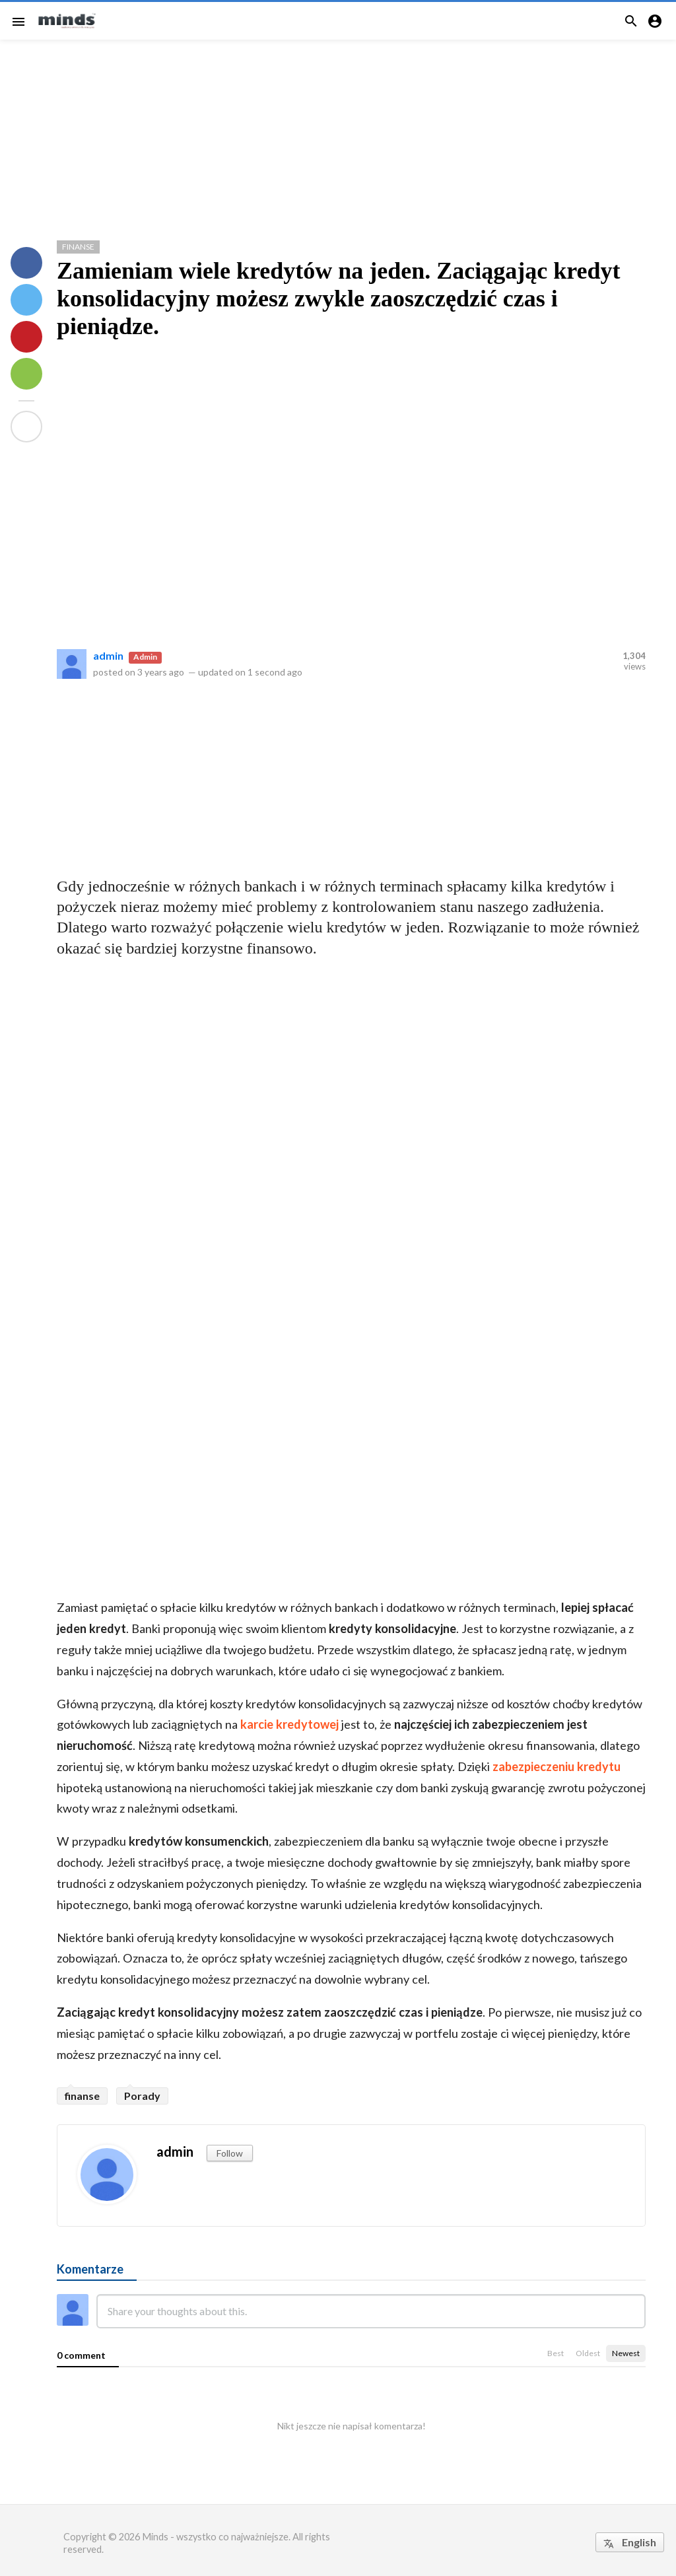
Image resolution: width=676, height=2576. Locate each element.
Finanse (78, 247)
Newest (626, 2353)
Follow (230, 2153)
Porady (142, 2095)
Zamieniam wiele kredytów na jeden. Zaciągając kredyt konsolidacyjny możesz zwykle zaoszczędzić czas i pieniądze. (339, 298)
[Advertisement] (338, 134)
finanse (82, 2095)
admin (108, 655)
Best (555, 2353)
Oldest (588, 2353)
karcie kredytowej (289, 1724)
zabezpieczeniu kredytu (556, 1766)
